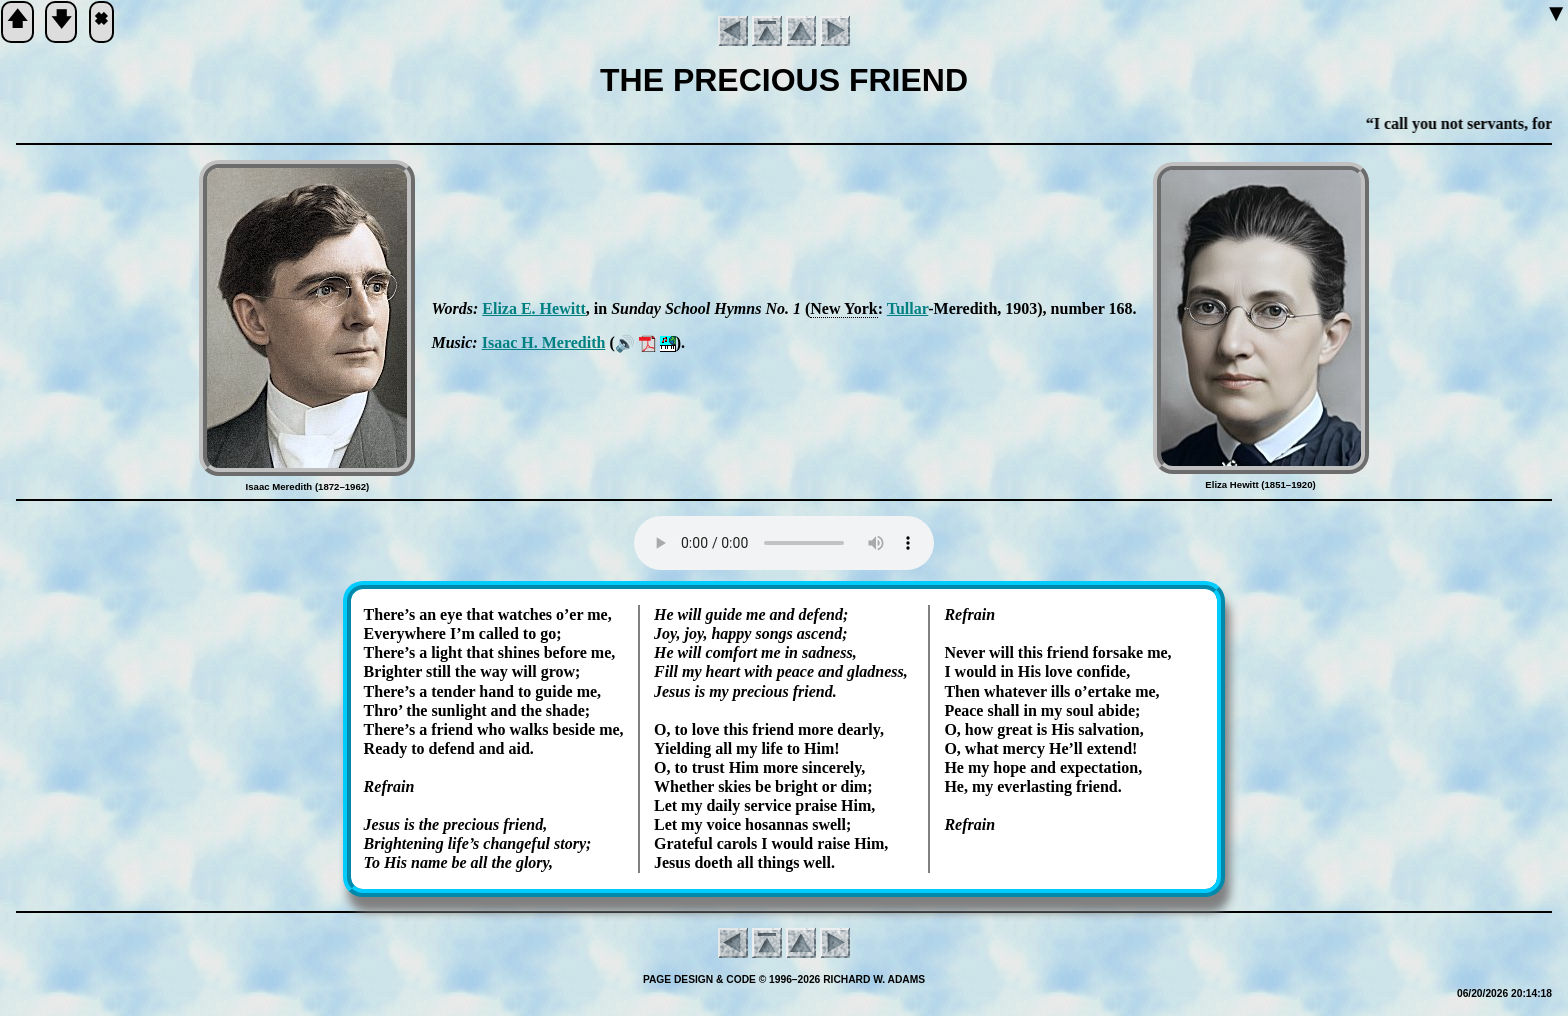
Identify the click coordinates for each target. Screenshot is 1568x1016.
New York (843, 308)
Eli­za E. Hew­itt (534, 308)
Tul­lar (908, 308)
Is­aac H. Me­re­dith (544, 342)
